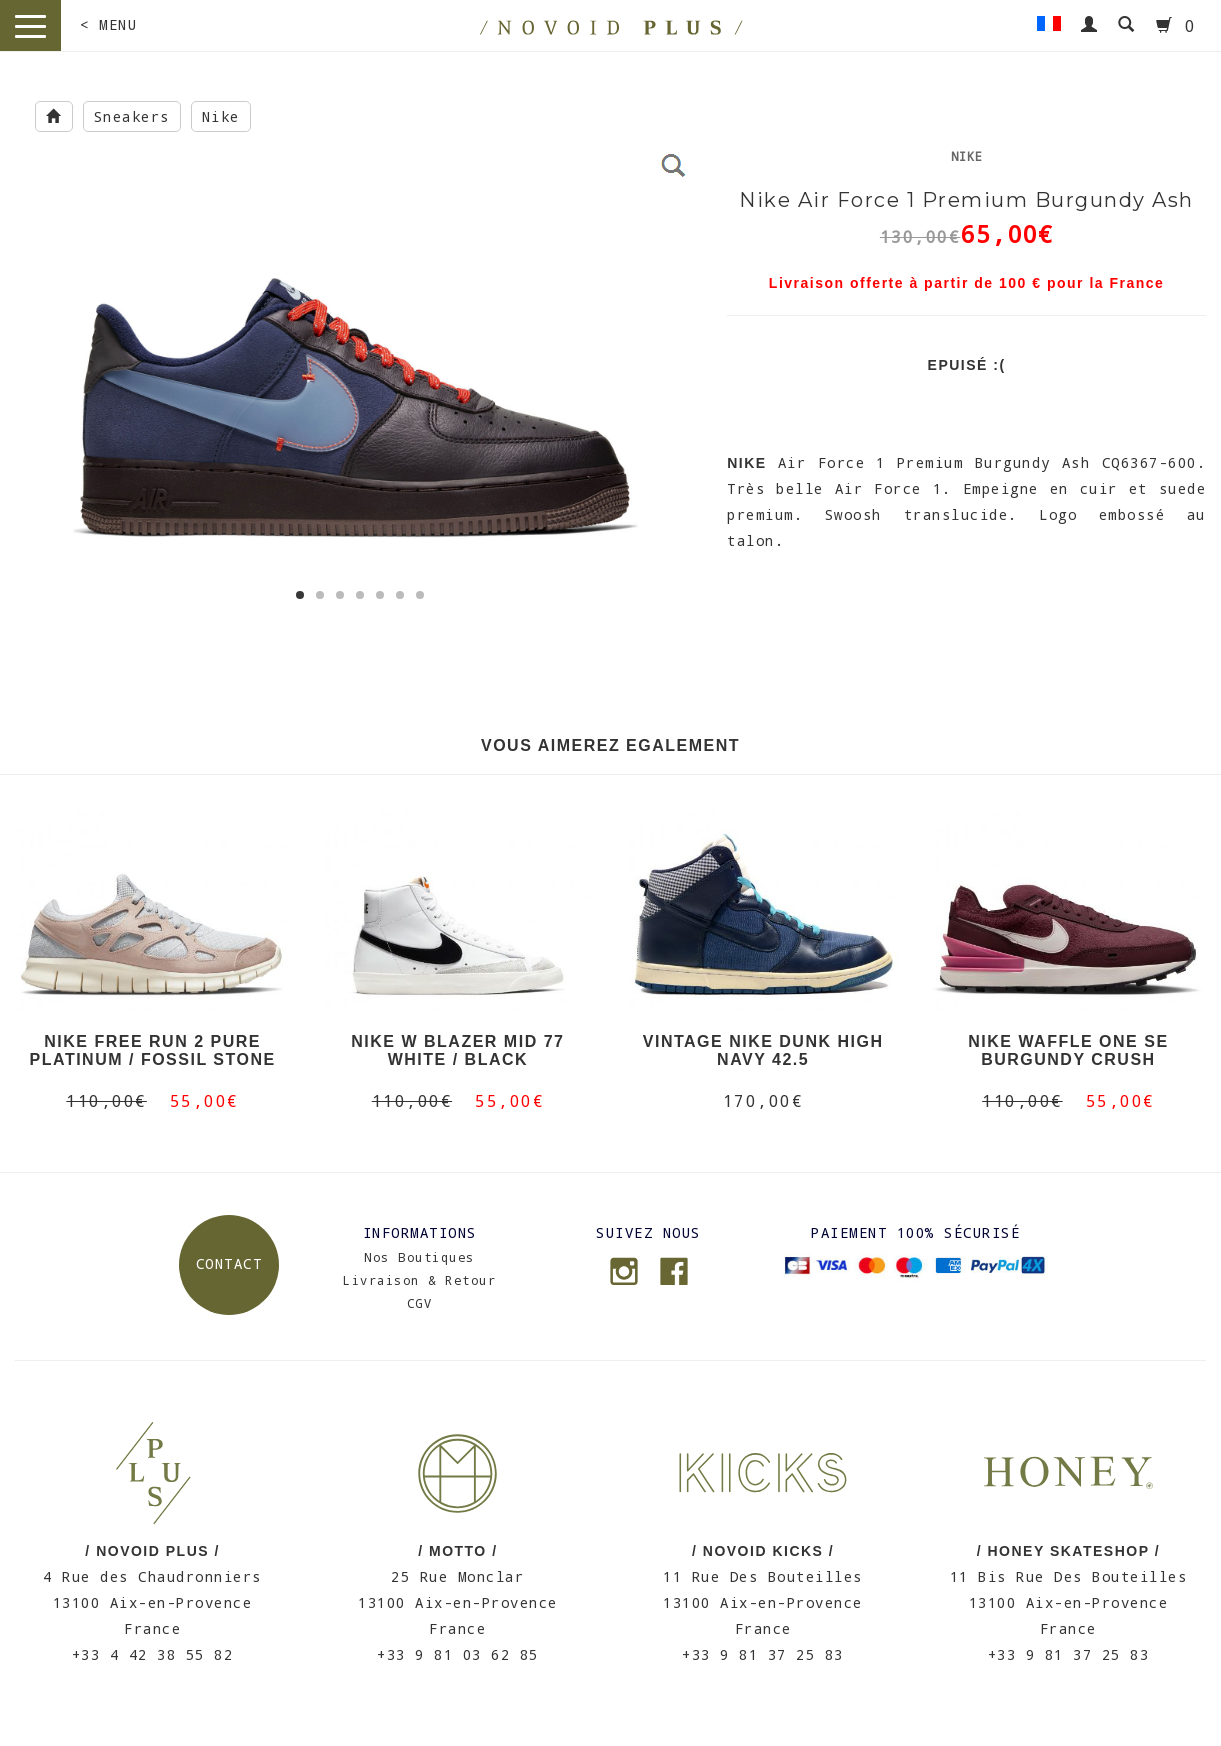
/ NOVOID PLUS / (152, 1551)
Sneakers (132, 116)
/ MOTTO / (457, 1551)
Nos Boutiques (419, 1257)
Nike (221, 116)
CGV (420, 1303)
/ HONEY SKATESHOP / (1068, 1551)
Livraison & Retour (419, 1280)
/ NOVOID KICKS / (763, 1551)
